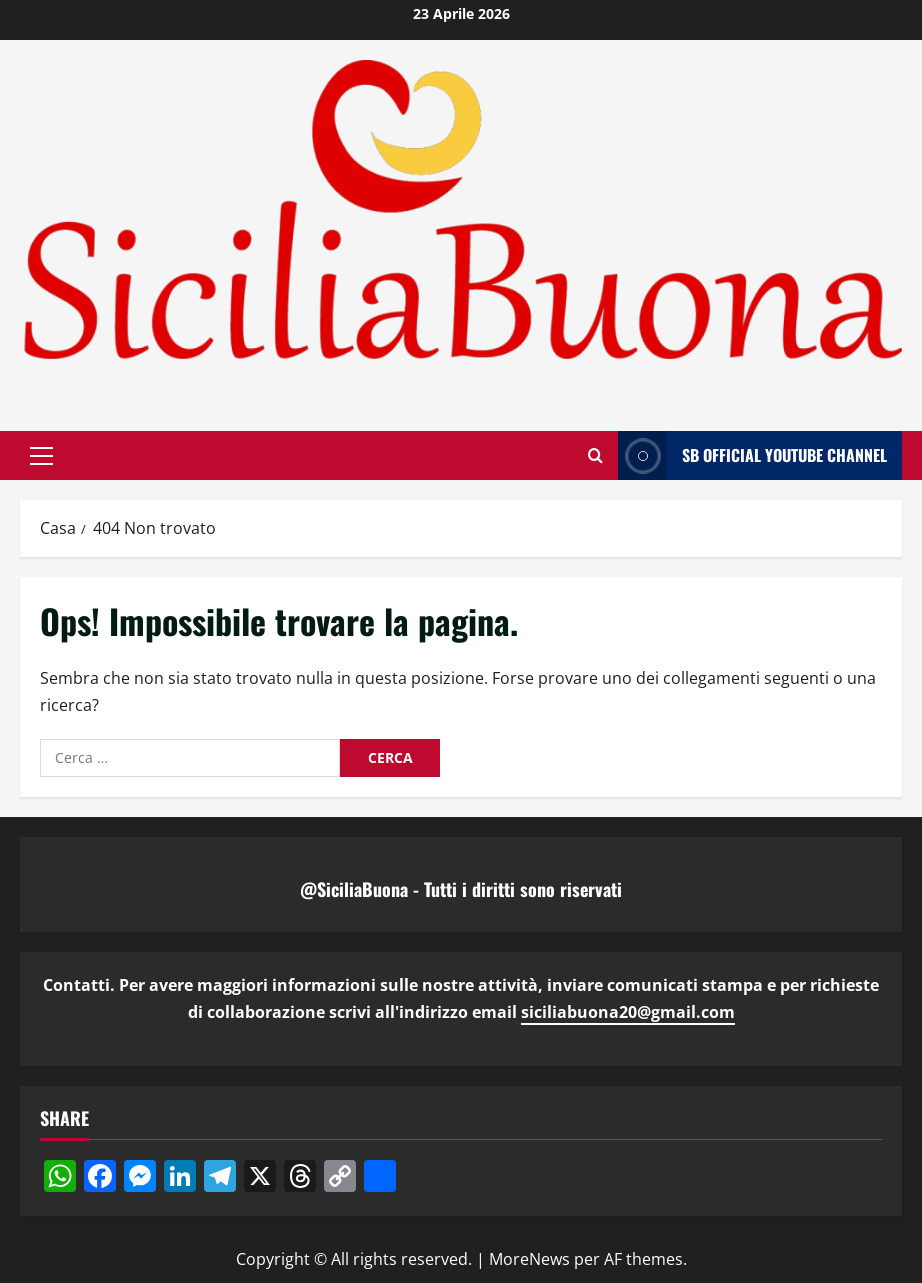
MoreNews (529, 1259)
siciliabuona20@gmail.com (628, 1012)
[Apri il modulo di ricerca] (595, 455)
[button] (41, 455)
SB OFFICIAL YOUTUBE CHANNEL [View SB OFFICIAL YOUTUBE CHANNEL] (752, 455)
